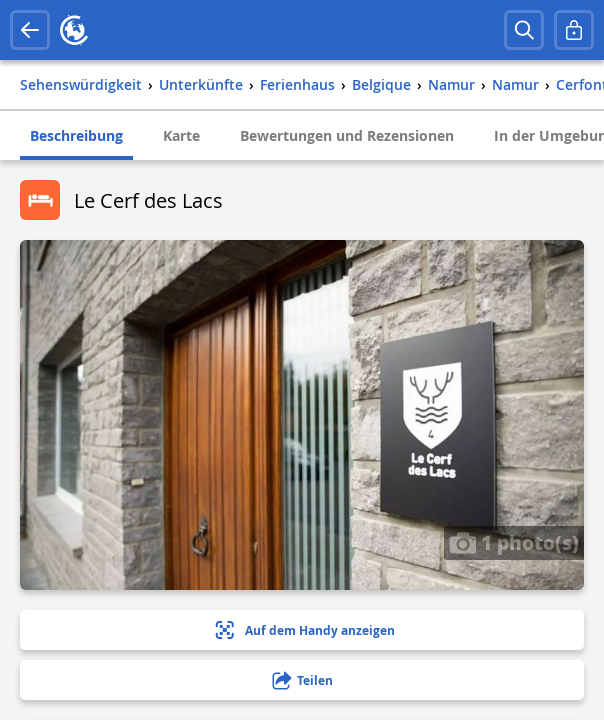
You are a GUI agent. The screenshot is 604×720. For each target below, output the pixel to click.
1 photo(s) (514, 542)
